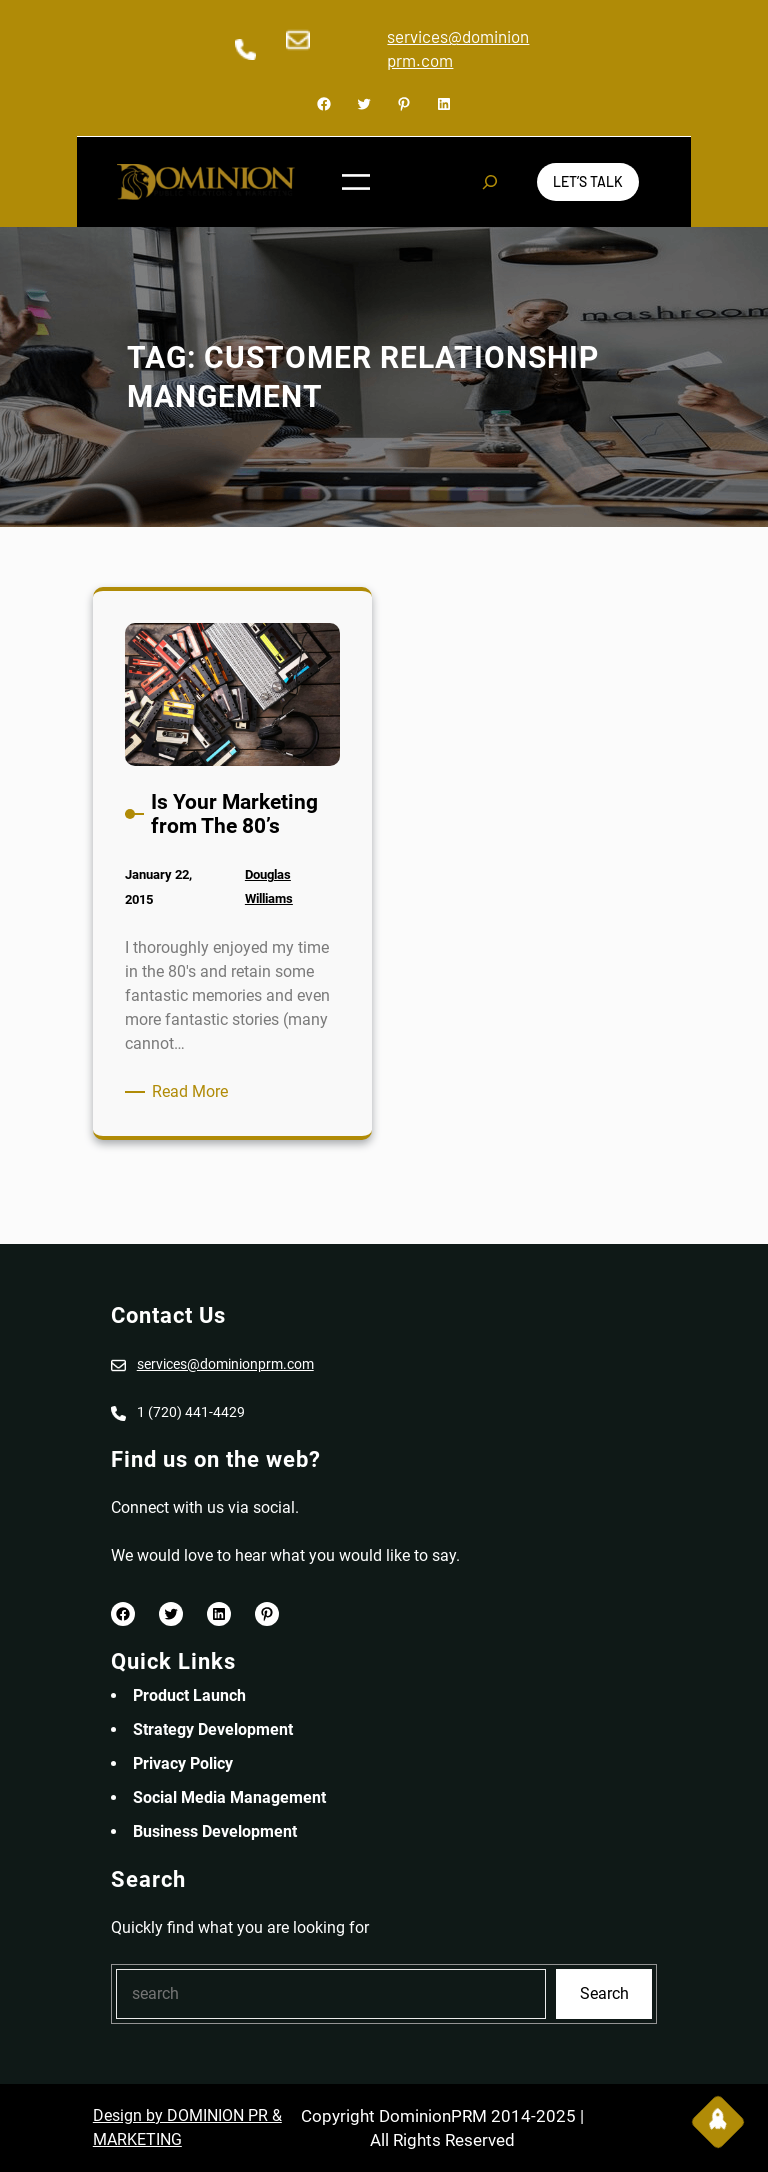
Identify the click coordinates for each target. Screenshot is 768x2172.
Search (604, 1993)
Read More (193, 1092)
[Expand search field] (490, 182)
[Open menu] (356, 182)
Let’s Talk (588, 181)
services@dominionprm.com (225, 1364)
